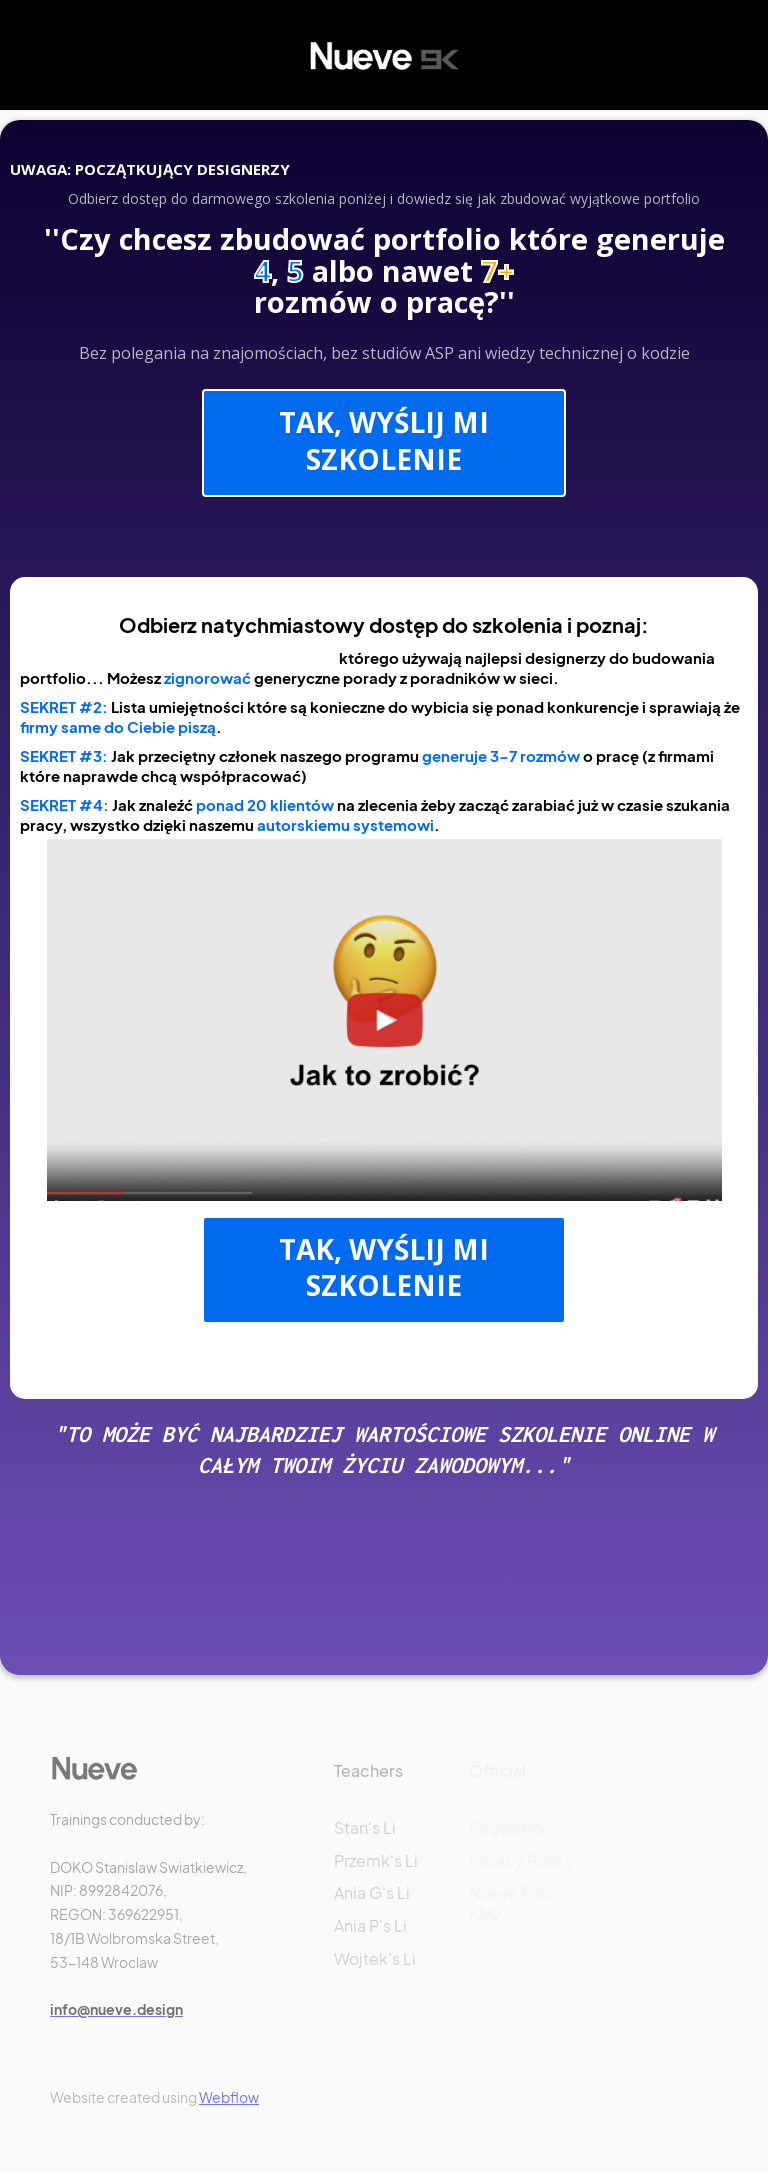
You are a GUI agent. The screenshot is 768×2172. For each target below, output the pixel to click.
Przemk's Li (376, 1860)
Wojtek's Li (375, 1958)
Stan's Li (365, 1827)
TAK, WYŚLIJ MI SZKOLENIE (384, 440)
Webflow (229, 2097)
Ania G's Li (372, 1892)
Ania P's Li (370, 1925)
